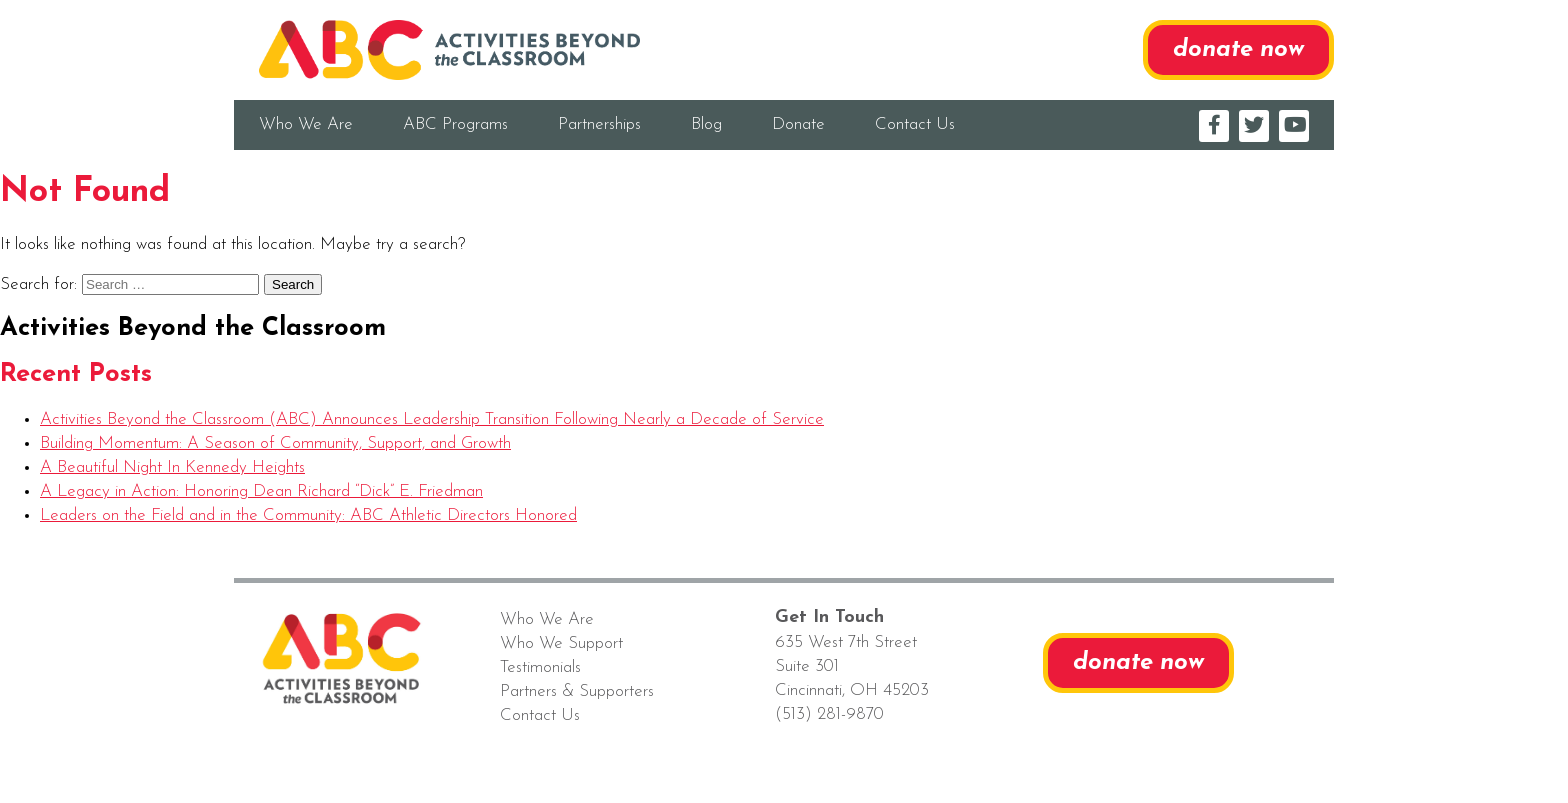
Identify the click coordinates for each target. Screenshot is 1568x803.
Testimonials (540, 667)
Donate (798, 124)
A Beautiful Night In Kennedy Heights (172, 467)
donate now (1238, 50)
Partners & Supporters (577, 691)
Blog (706, 124)
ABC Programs (455, 124)
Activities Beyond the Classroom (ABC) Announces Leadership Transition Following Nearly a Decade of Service (432, 419)
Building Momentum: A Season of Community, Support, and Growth (275, 443)
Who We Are (306, 124)
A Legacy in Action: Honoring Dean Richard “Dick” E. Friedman (261, 491)
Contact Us (915, 124)
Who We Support (561, 643)
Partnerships (599, 124)
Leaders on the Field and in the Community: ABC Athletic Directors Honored (308, 515)
